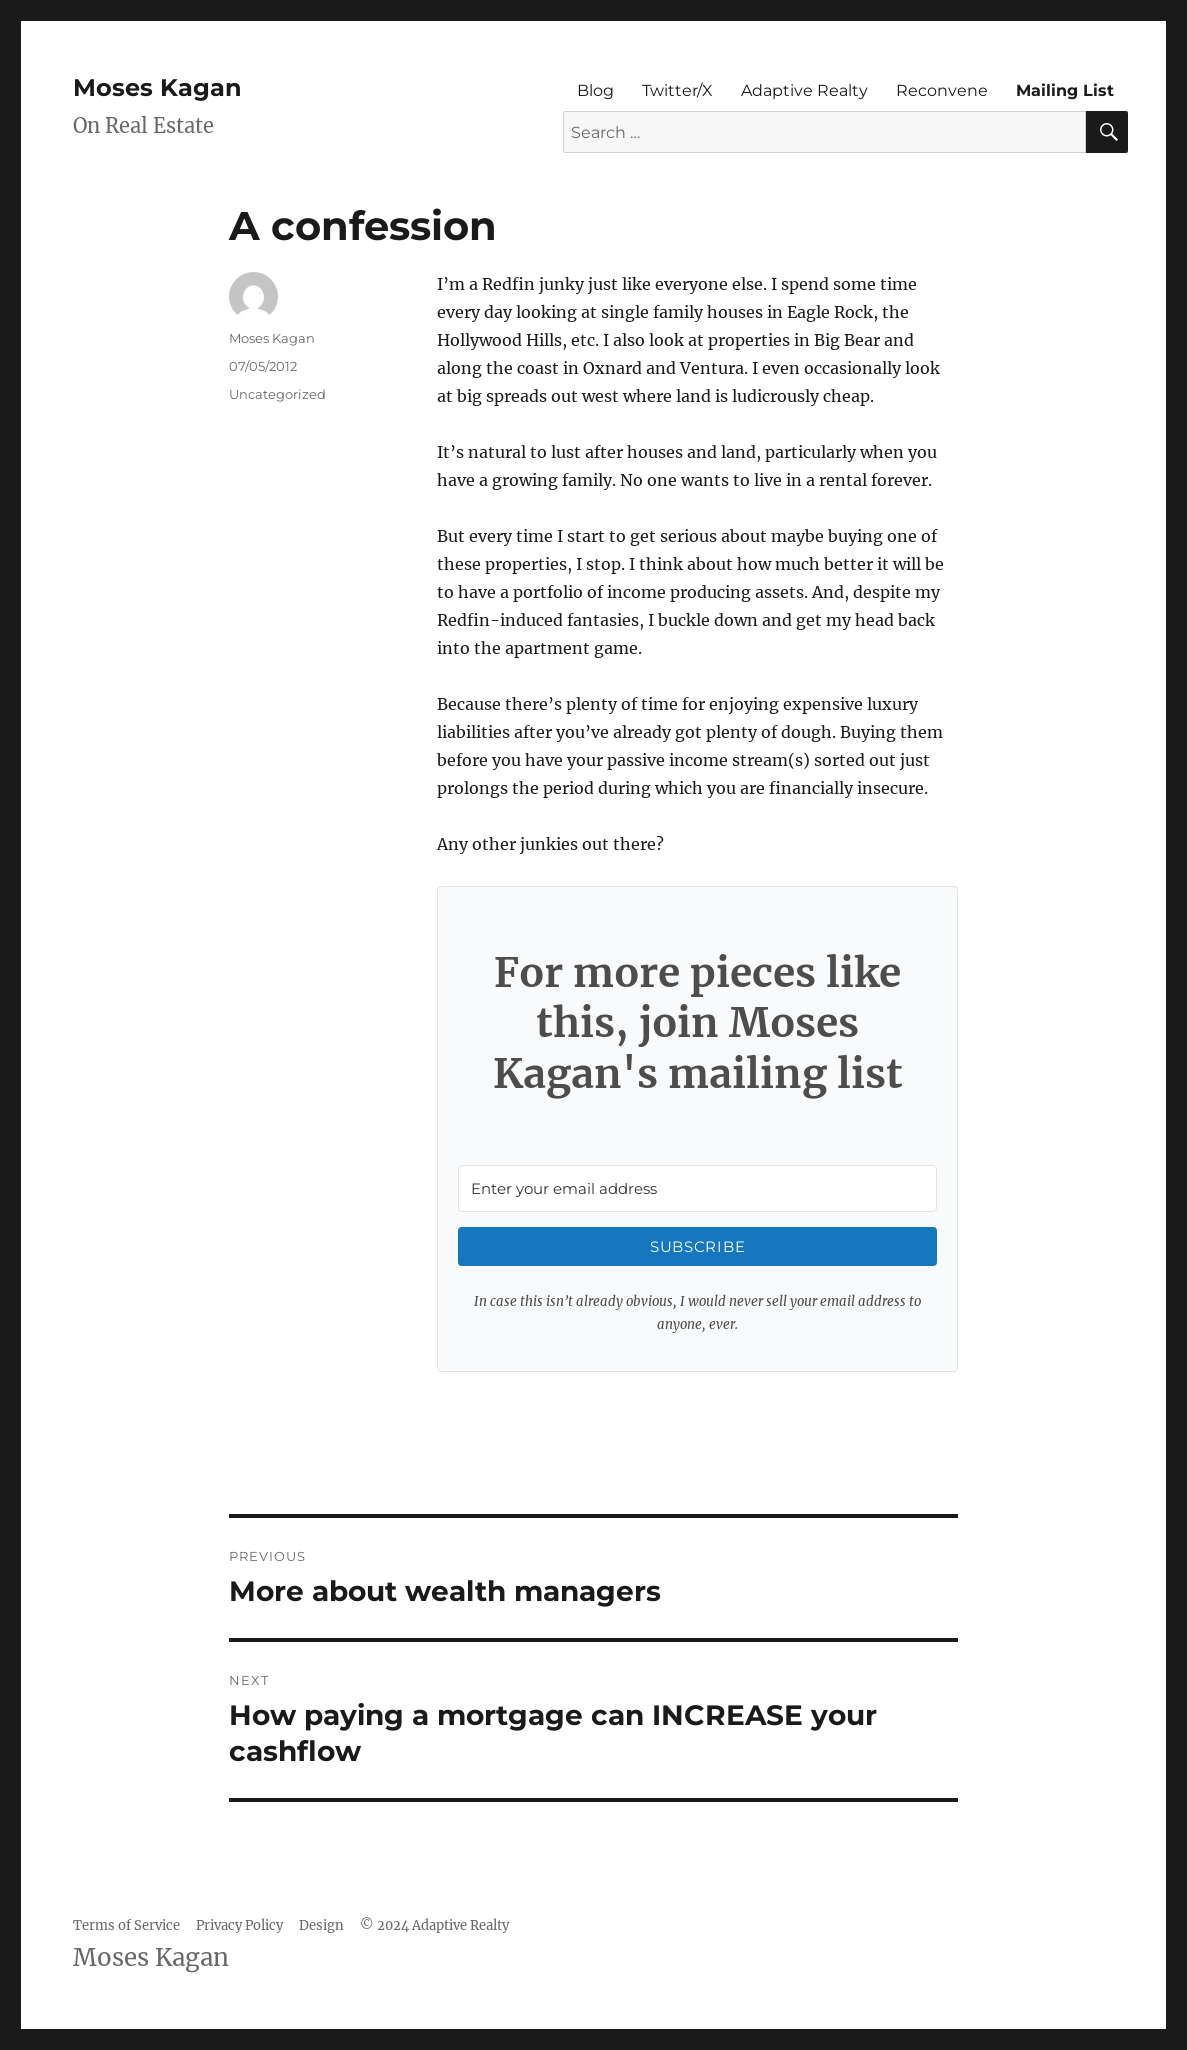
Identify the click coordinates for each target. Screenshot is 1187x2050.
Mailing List (1065, 90)
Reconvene (942, 90)
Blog (595, 90)
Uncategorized (277, 394)
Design (321, 1925)
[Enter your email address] (697, 1188)
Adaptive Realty (804, 90)
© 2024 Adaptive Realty (434, 1925)
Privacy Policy (239, 1925)
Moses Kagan (157, 87)
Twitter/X (677, 90)
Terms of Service (126, 1925)
